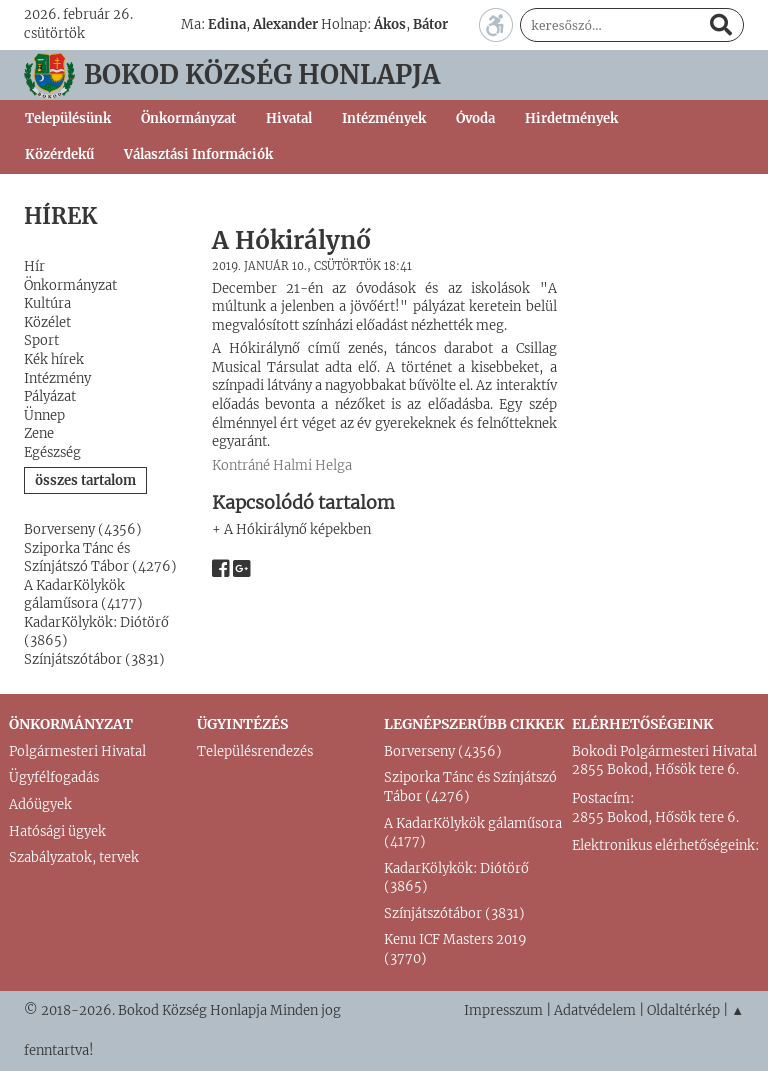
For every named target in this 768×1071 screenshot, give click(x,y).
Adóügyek (40, 804)
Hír (34, 266)
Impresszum (503, 1010)
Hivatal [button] (289, 118)
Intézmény (57, 378)
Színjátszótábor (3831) (94, 659)
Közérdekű (59, 154)
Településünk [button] (68, 118)
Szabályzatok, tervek (74, 857)
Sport (41, 340)
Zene (39, 433)
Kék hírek (54, 359)
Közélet (47, 322)
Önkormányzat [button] (188, 118)
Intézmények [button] (384, 118)
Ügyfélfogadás (54, 777)
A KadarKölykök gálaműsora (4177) (83, 595)
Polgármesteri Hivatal (77, 751)
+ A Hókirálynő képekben (291, 529)
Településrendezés (255, 751)
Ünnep (44, 415)
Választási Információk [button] (198, 154)
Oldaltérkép (683, 1010)
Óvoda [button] (475, 118)
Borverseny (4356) (83, 529)
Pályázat (50, 396)
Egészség (52, 452)
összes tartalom (85, 480)
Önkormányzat (70, 285)
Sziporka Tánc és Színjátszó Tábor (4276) (100, 558)
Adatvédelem (595, 1010)
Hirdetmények (571, 118)
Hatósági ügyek (57, 831)
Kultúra (47, 303)
